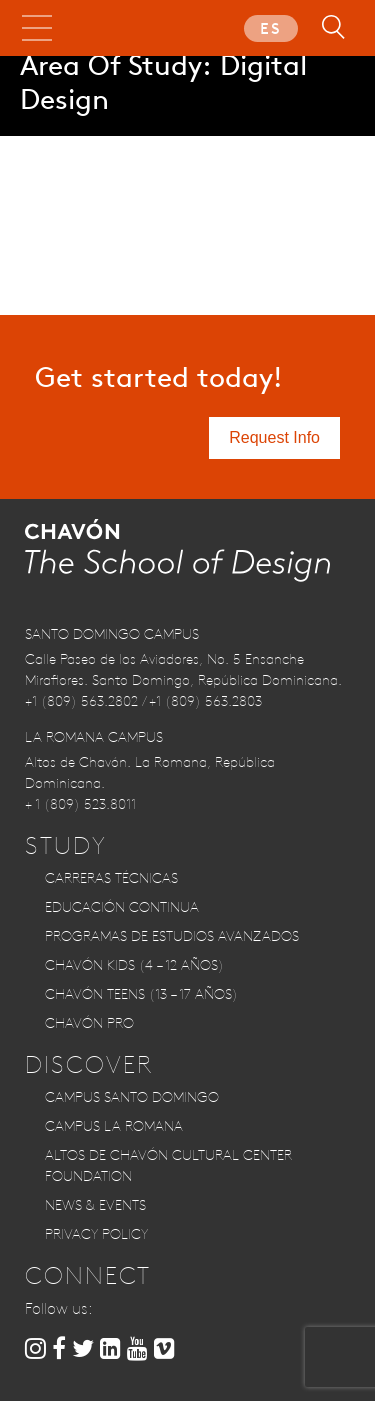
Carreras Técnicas (111, 878)
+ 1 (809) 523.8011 (80, 804)
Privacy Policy (96, 1234)
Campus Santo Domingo (132, 1097)
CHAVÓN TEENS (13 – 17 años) (141, 994)
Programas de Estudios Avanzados (172, 936)
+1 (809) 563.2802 (81, 701)
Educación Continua (122, 907)
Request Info (274, 437)
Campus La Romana (114, 1126)
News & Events (95, 1205)
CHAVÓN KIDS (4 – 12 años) (134, 965)
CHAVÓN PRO (89, 1023)
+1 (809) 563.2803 (205, 701)
